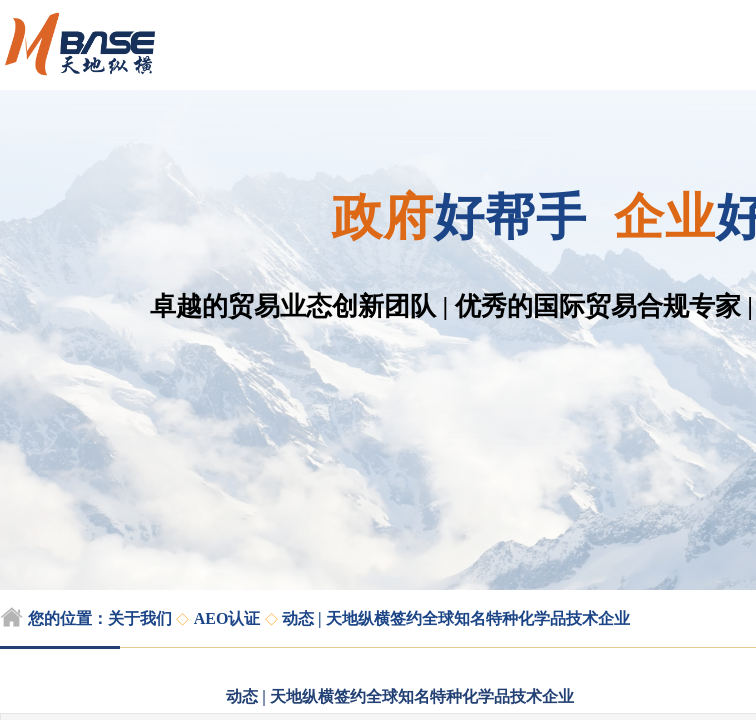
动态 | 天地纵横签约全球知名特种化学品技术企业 (456, 618)
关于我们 (140, 618)
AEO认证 (227, 618)
